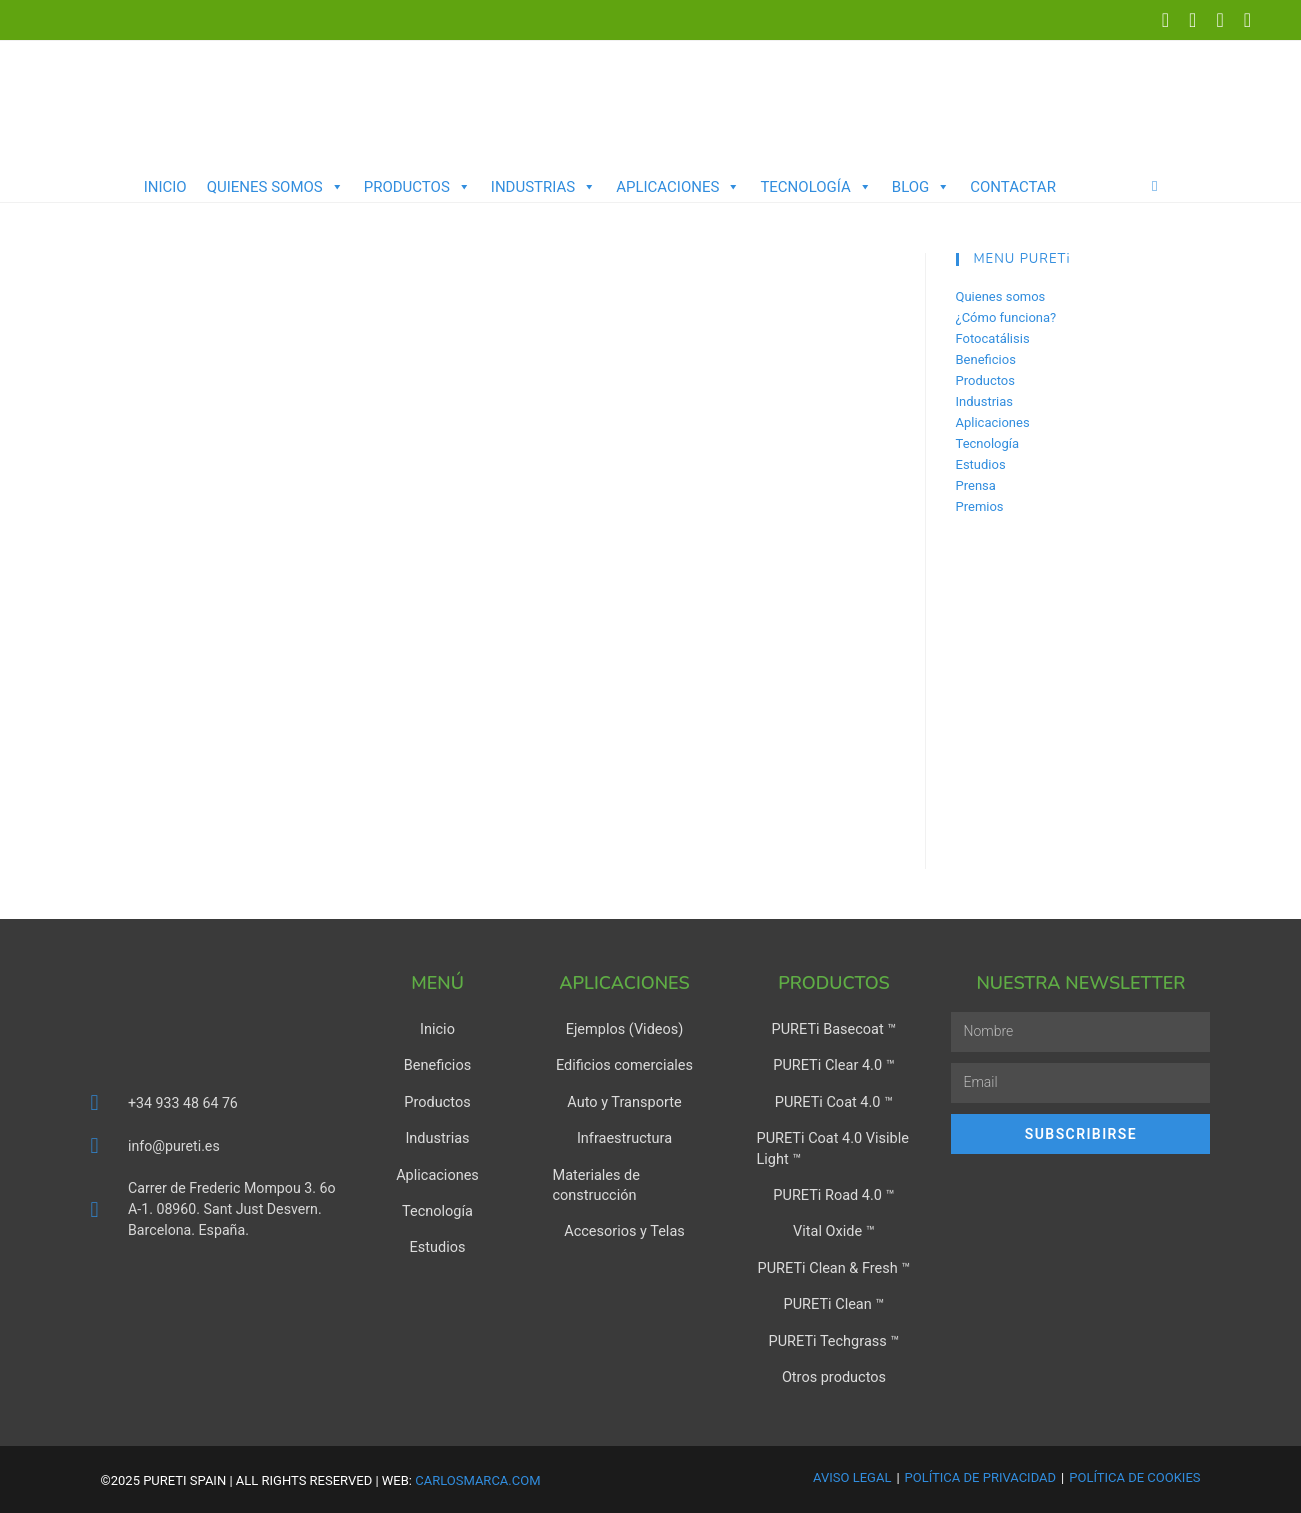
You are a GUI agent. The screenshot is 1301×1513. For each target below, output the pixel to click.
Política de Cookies (1134, 1473)
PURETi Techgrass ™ (834, 1338)
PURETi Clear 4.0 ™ (833, 1066)
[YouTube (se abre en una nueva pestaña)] (1219, 20)
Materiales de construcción (594, 1184)
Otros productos (834, 1374)
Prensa (976, 485)
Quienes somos (275, 187)
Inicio (165, 187)
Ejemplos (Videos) (625, 1030)
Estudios (981, 464)
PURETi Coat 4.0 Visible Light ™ (829, 1148)
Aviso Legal (852, 1473)
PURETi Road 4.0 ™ (833, 1194)
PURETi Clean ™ (833, 1302)
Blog (921, 187)
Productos (417, 187)
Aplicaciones (678, 187)
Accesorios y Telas (624, 1230)
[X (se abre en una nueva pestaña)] (1165, 20)
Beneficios (986, 359)
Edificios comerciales (624, 1066)
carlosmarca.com (477, 1476)
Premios (980, 506)
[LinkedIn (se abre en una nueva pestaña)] (1192, 20)
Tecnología (815, 187)
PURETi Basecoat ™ (834, 1030)
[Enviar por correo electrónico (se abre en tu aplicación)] (1242, 20)
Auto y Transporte (624, 1102)
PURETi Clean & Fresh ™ (834, 1266)
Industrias (543, 187)
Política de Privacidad (980, 1473)
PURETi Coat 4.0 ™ (834, 1102)
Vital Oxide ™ (834, 1230)
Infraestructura (625, 1138)
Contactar (1013, 187)
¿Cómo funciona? (1006, 317)
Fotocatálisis (993, 338)
